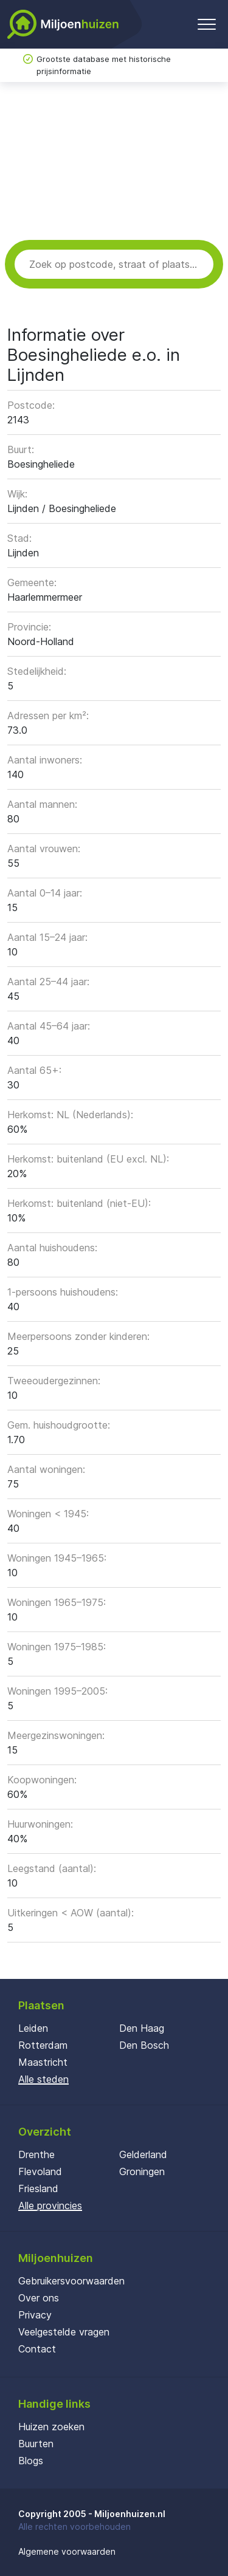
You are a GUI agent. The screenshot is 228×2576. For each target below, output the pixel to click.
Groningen (142, 2171)
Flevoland (40, 2171)
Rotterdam (42, 2045)
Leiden (33, 2028)
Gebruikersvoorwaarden (71, 2281)
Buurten (36, 2444)
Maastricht (42, 2062)
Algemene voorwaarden (67, 2551)
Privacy (35, 2315)
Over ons (38, 2298)
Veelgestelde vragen (63, 2332)
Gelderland (143, 2154)
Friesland (38, 2188)
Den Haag (141, 2028)
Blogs (30, 2461)
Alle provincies (50, 2205)
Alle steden (43, 2079)
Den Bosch (144, 2045)
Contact (37, 2349)
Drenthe (36, 2154)
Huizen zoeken (51, 2427)
